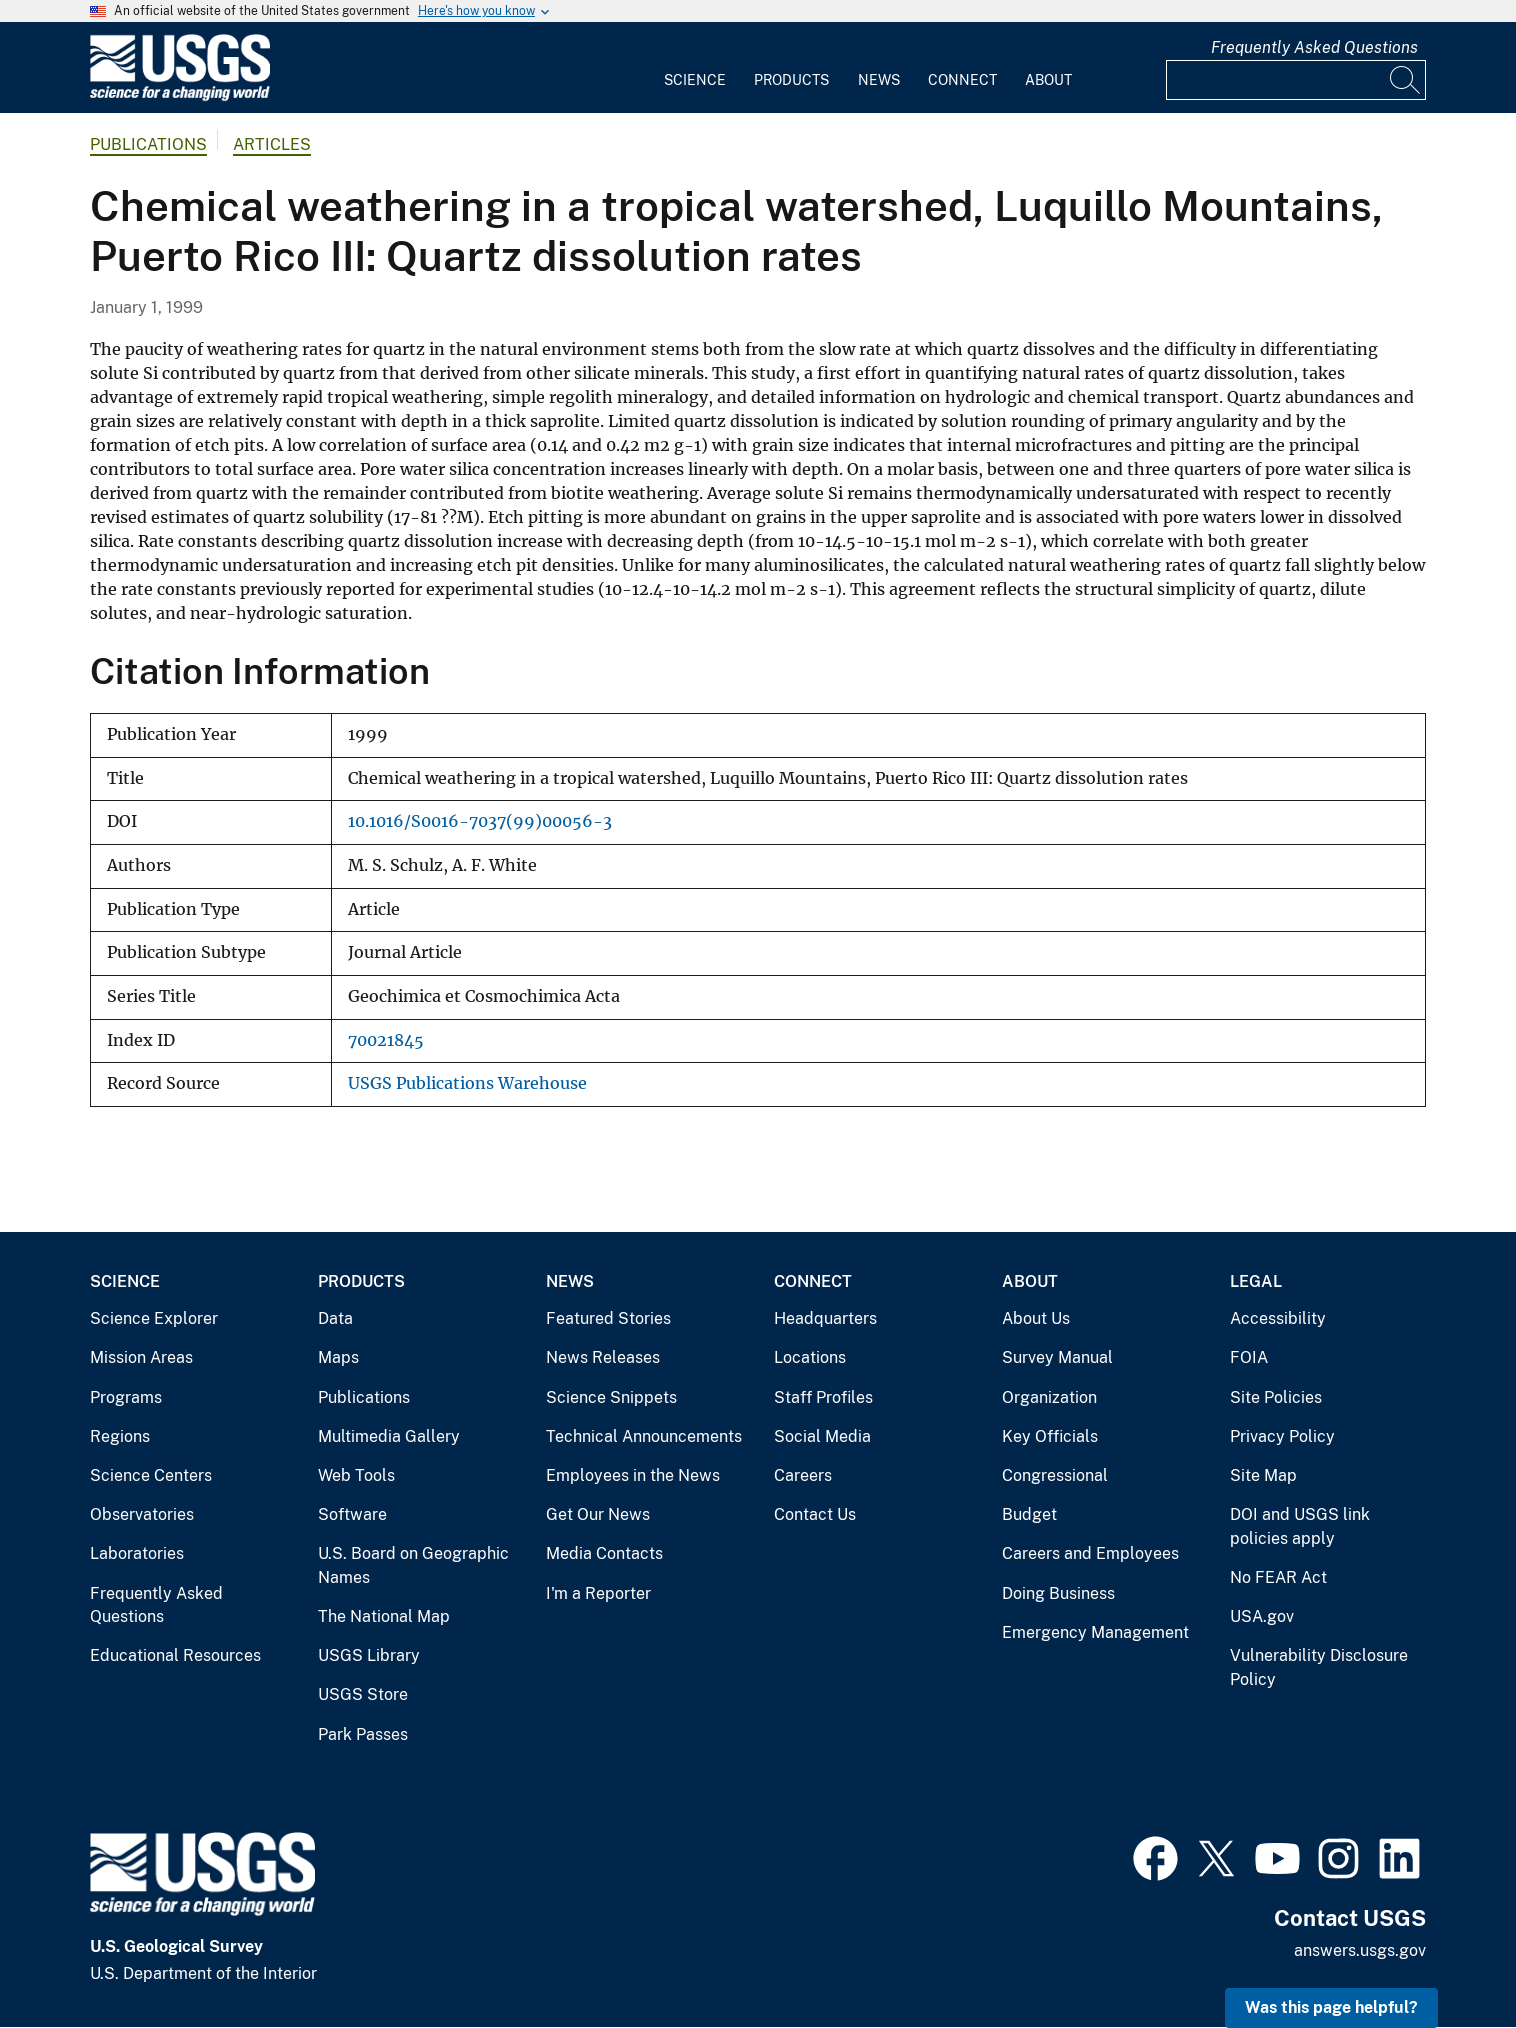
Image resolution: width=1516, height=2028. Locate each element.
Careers (803, 1475)
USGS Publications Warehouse (467, 1083)
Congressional (1055, 1475)
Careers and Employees (1090, 1553)
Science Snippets (611, 1397)
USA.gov (1262, 1616)
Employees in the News (633, 1475)
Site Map (1263, 1475)
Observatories (142, 1514)
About (1048, 80)
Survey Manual (1057, 1357)
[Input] (1296, 80)
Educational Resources (175, 1655)
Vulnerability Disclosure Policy (1319, 1667)
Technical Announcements (644, 1436)
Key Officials (1050, 1436)
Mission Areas (141, 1357)
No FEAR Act (1278, 1577)
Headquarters (825, 1318)
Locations (810, 1357)
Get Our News (598, 1514)
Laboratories (137, 1553)
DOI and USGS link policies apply (1300, 1526)
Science (695, 80)
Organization (1049, 1397)
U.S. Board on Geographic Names (413, 1565)
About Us (1036, 1318)
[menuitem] (695, 68)
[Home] (180, 96)
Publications (148, 144)
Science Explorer (154, 1318)
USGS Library (369, 1655)
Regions (120, 1436)
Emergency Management (1095, 1632)
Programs (126, 1397)
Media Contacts (604, 1553)
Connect (962, 80)
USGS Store (363, 1694)
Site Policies (1276, 1397)
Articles (272, 144)
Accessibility (1278, 1318)
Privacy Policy (1282, 1436)
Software (352, 1514)
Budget (1029, 1514)
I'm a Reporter (598, 1593)
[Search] (1406, 80)
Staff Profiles (823, 1397)
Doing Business (1058, 1593)
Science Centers (151, 1475)
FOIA (1249, 1357)
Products (791, 80)
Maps (338, 1357)
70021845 (386, 1040)
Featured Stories (608, 1318)
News (879, 80)
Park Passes (363, 1734)
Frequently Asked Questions (1314, 47)
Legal (1256, 1281)
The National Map (384, 1616)
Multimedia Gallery (389, 1436)
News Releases (603, 1357)
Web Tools (356, 1475)
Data (335, 1318)
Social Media (822, 1436)
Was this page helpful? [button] (1331, 2007)
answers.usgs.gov (1360, 1950)
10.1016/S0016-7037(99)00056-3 (480, 821)
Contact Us (815, 1514)
